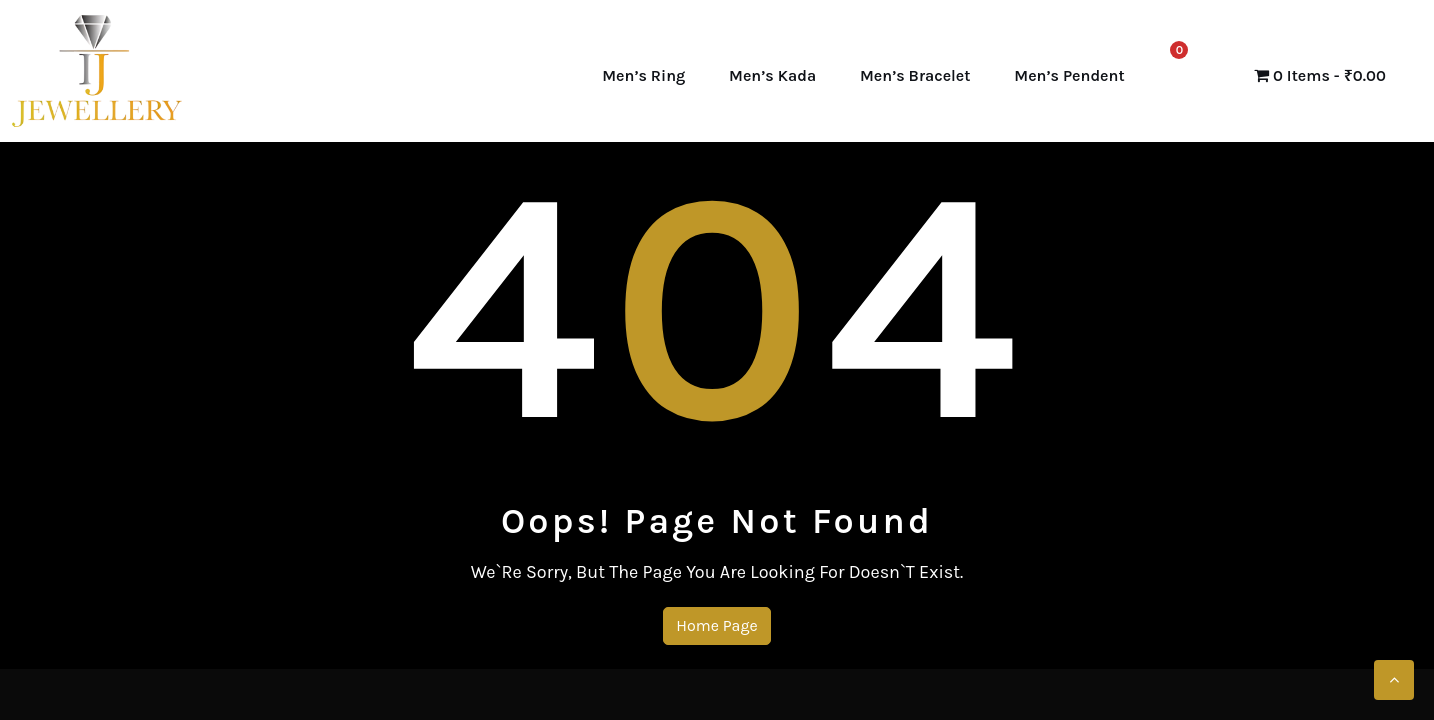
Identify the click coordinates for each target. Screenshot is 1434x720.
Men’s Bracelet (915, 75)
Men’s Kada (772, 75)
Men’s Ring (643, 75)
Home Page (716, 625)
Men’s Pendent (1069, 75)
